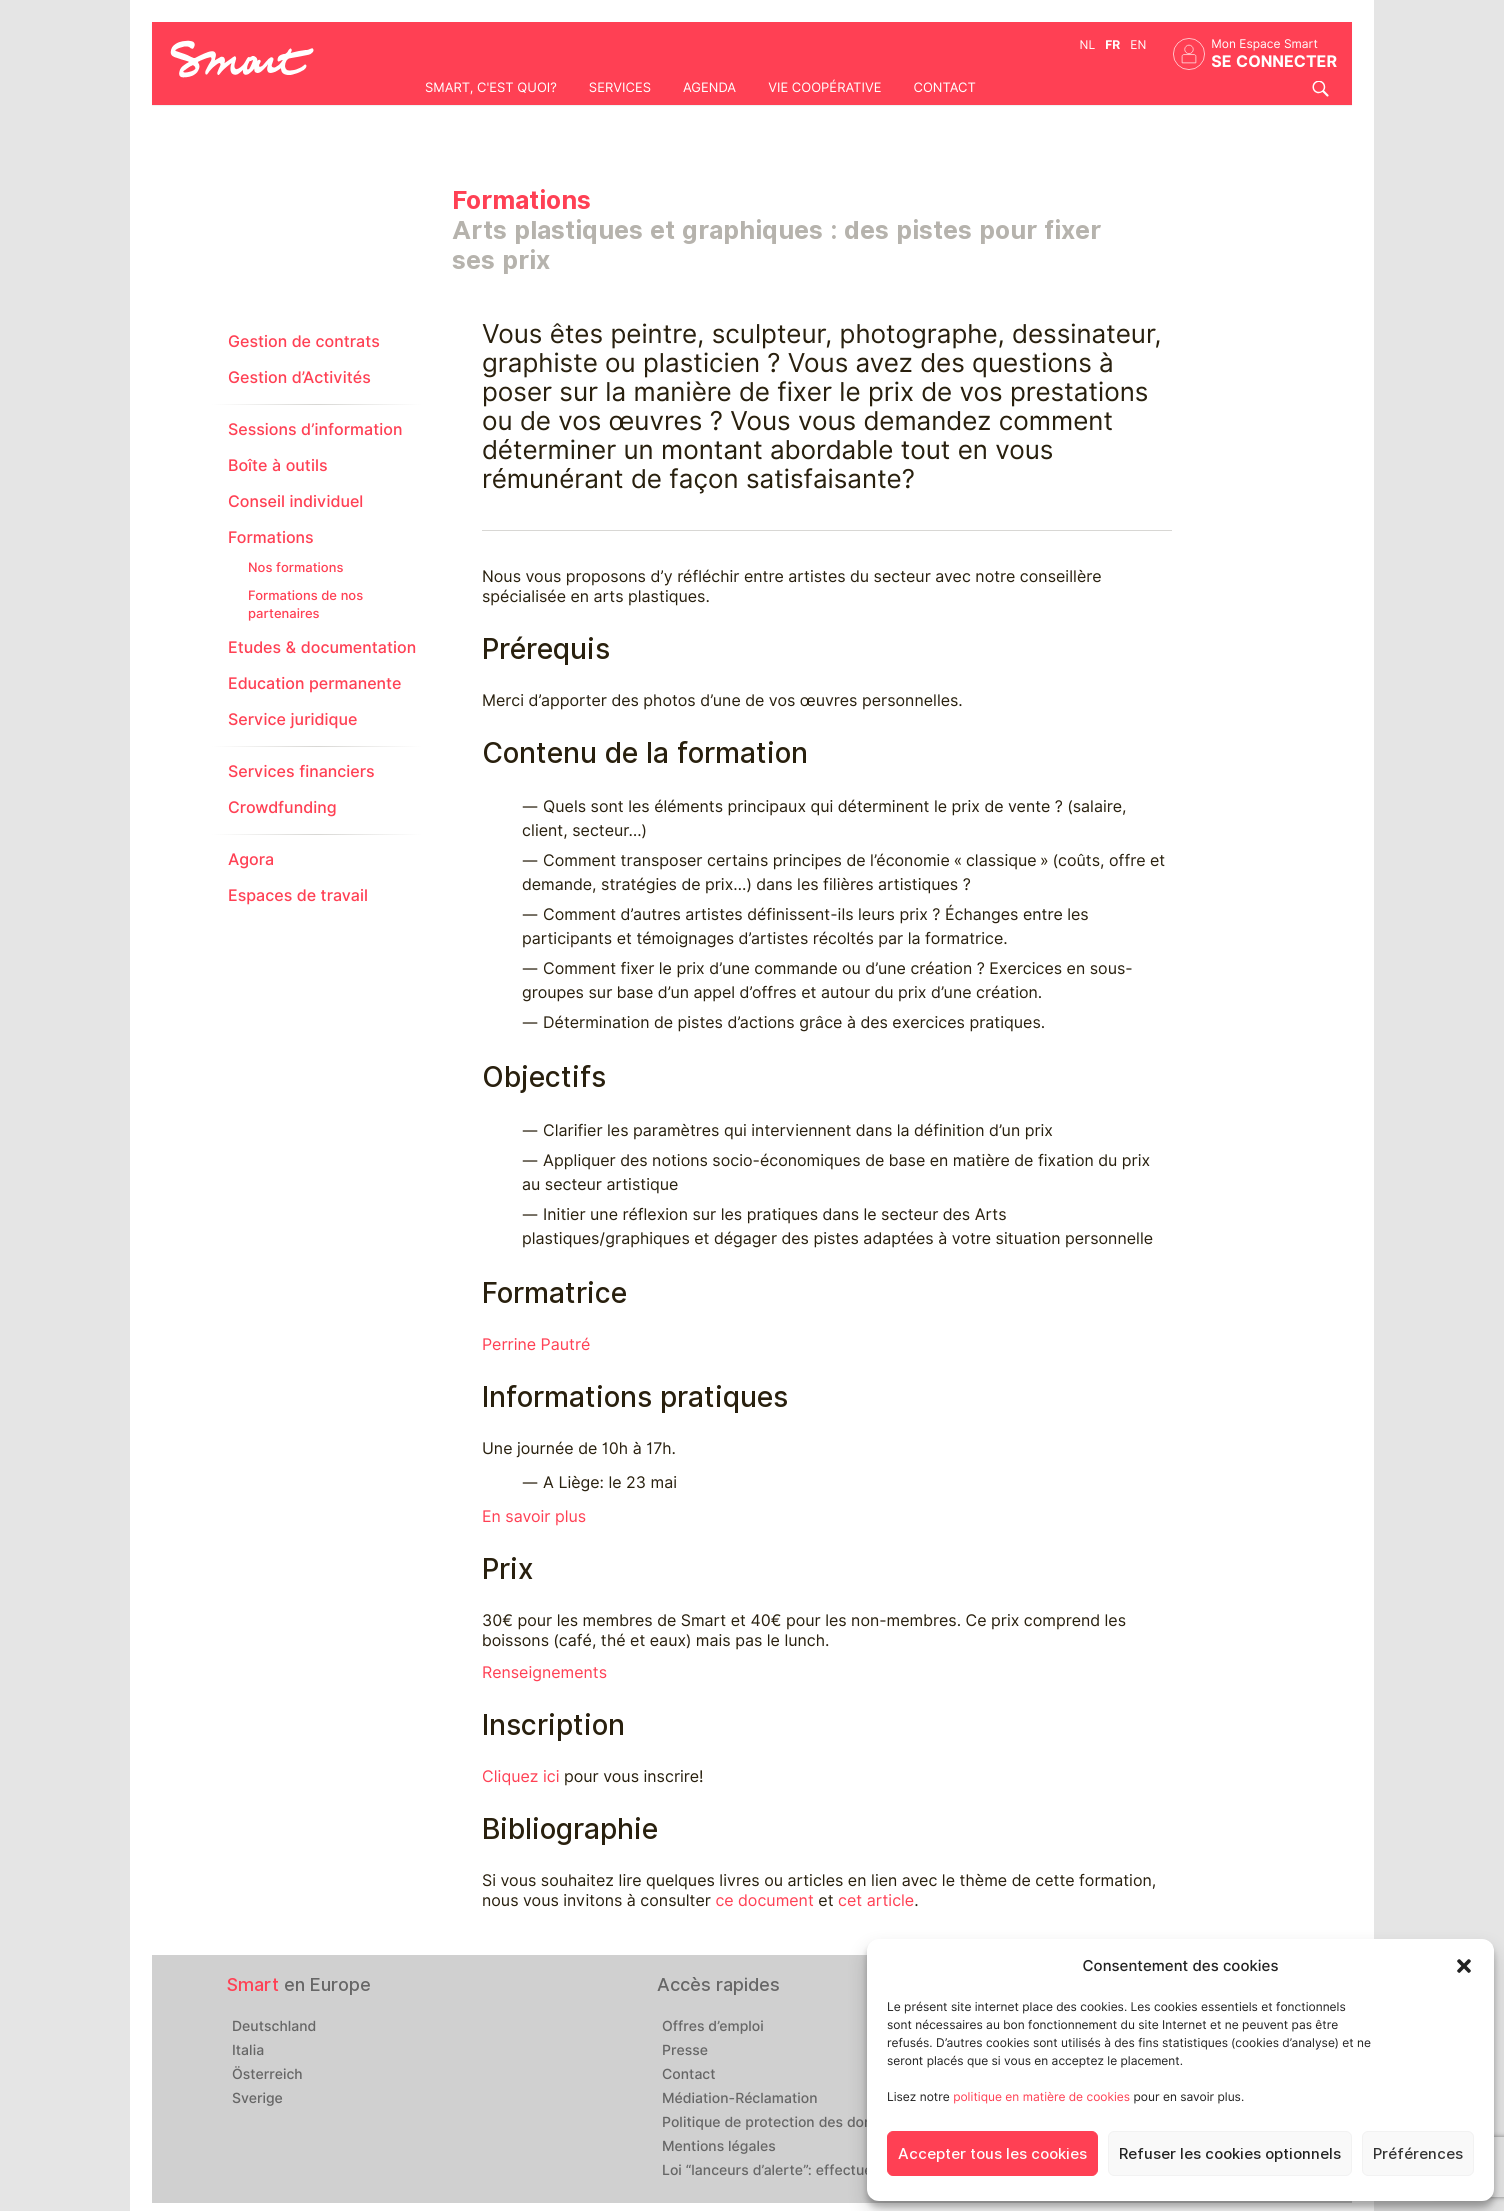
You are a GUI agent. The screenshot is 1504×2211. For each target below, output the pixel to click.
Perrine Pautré (536, 1344)
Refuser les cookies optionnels (1230, 2154)
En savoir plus (534, 1516)
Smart (253, 1984)
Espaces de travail (298, 895)
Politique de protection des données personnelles (828, 2123)
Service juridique (292, 719)
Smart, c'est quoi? (491, 88)
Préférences (1418, 2154)
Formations (271, 537)
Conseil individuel (295, 501)
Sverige (257, 2099)
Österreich (267, 2075)
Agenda (709, 88)
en (1138, 44)
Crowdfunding (282, 807)
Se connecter (1274, 61)
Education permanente (315, 683)
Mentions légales (719, 2147)
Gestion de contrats (304, 341)
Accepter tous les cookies (992, 2154)
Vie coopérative (824, 88)
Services (620, 88)
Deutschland (274, 2027)
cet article (876, 1900)
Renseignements (544, 1672)
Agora (251, 859)
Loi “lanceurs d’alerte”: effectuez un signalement (824, 2171)
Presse (685, 2051)
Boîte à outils (278, 465)
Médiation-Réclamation (740, 2099)
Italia (248, 2051)
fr (1112, 44)
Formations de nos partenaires (305, 605)
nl (1088, 44)
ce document (764, 1900)
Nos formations (295, 568)
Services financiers (301, 771)
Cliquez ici (520, 1776)
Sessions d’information (315, 429)
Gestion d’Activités (299, 377)
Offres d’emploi (713, 2027)
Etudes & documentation (322, 647)
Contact (944, 88)
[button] (1464, 1966)
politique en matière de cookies (1041, 2096)
